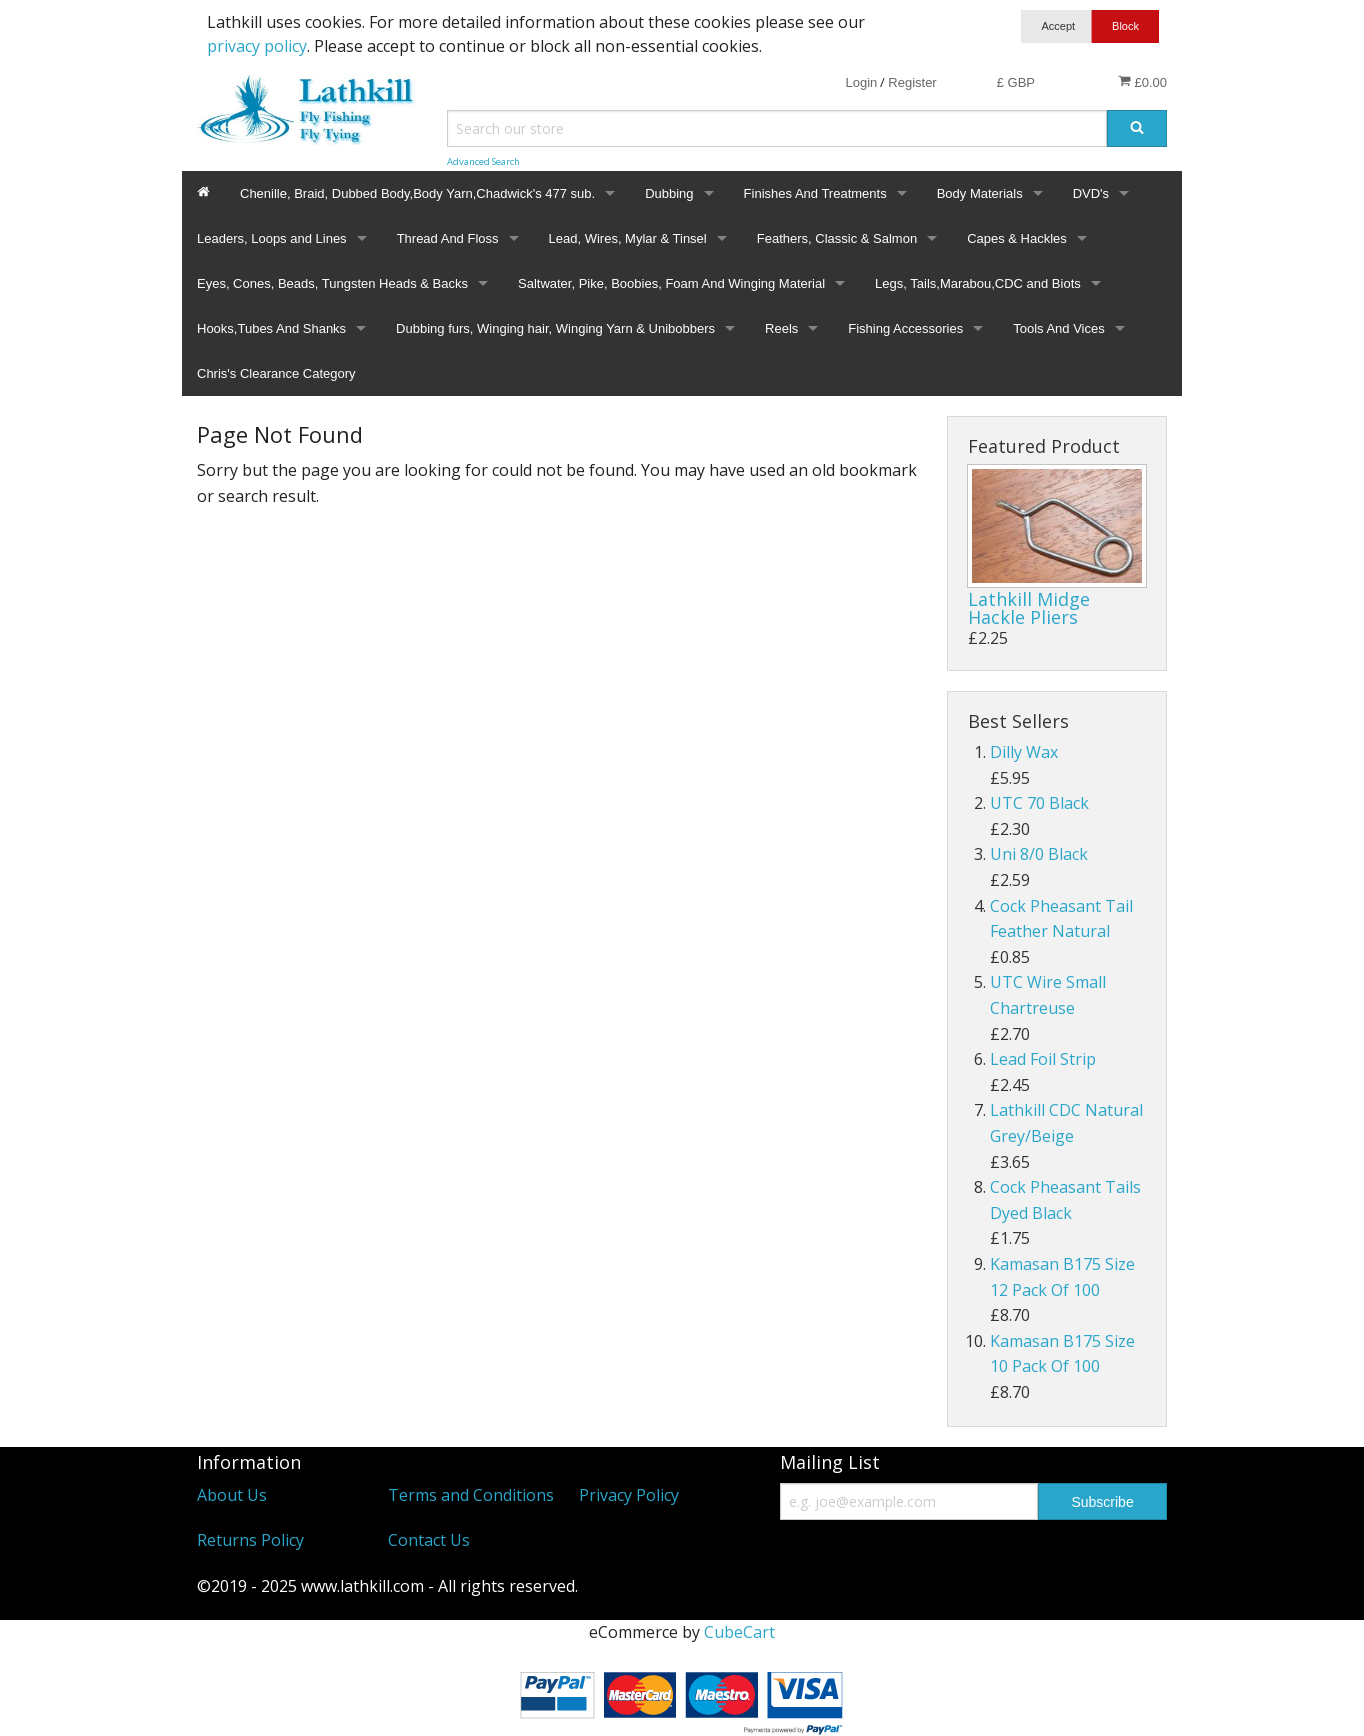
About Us (232, 1495)
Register (912, 82)
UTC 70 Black (1039, 803)
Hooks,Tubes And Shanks (271, 328)
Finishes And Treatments (815, 193)
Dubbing (669, 193)
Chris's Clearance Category (276, 373)
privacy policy (257, 46)
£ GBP (1016, 82)
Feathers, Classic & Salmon (837, 238)
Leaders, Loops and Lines (272, 238)
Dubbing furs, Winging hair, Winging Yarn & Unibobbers (555, 328)
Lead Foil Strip (1043, 1059)
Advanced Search (483, 161)
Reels (781, 328)
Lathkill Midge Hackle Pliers (1029, 608)
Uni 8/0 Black (1039, 854)
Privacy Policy (629, 1495)
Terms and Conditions (471, 1495)
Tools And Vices (1059, 328)
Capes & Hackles (1017, 238)
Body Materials (980, 193)
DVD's (1091, 193)
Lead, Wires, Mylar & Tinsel (628, 238)
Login (861, 82)
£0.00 (1142, 82)
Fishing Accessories (905, 328)
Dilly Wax (1024, 752)
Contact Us (429, 1540)
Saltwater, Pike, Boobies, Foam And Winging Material (671, 283)
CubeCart (739, 1632)
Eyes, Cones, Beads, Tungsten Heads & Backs (332, 283)
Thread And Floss (448, 238)
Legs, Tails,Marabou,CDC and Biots (978, 283)
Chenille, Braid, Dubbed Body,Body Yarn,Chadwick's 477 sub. (417, 193)
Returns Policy (250, 1540)
